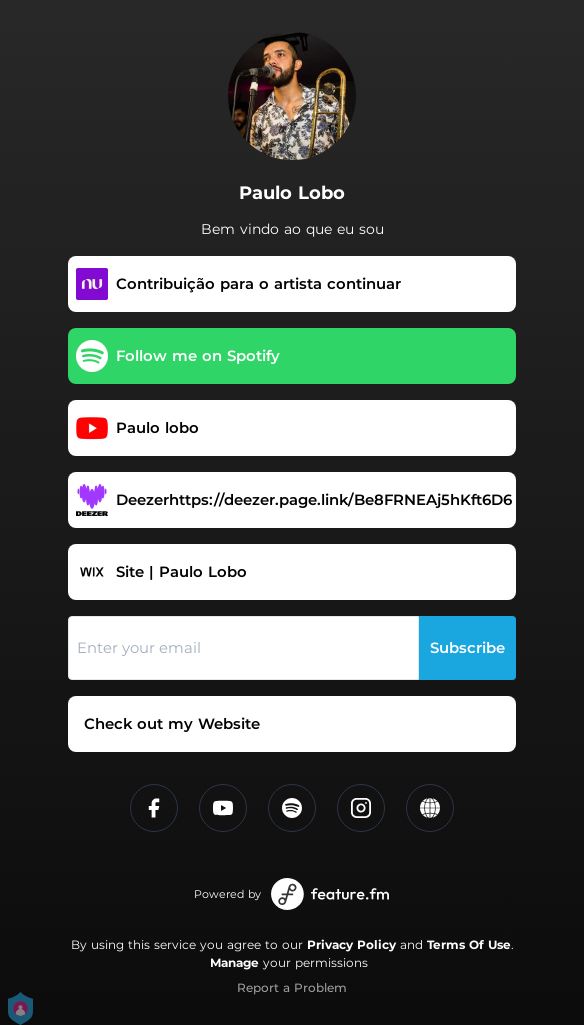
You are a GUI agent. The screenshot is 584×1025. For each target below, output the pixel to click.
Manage (234, 962)
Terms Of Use (469, 944)
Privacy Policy (351, 944)
